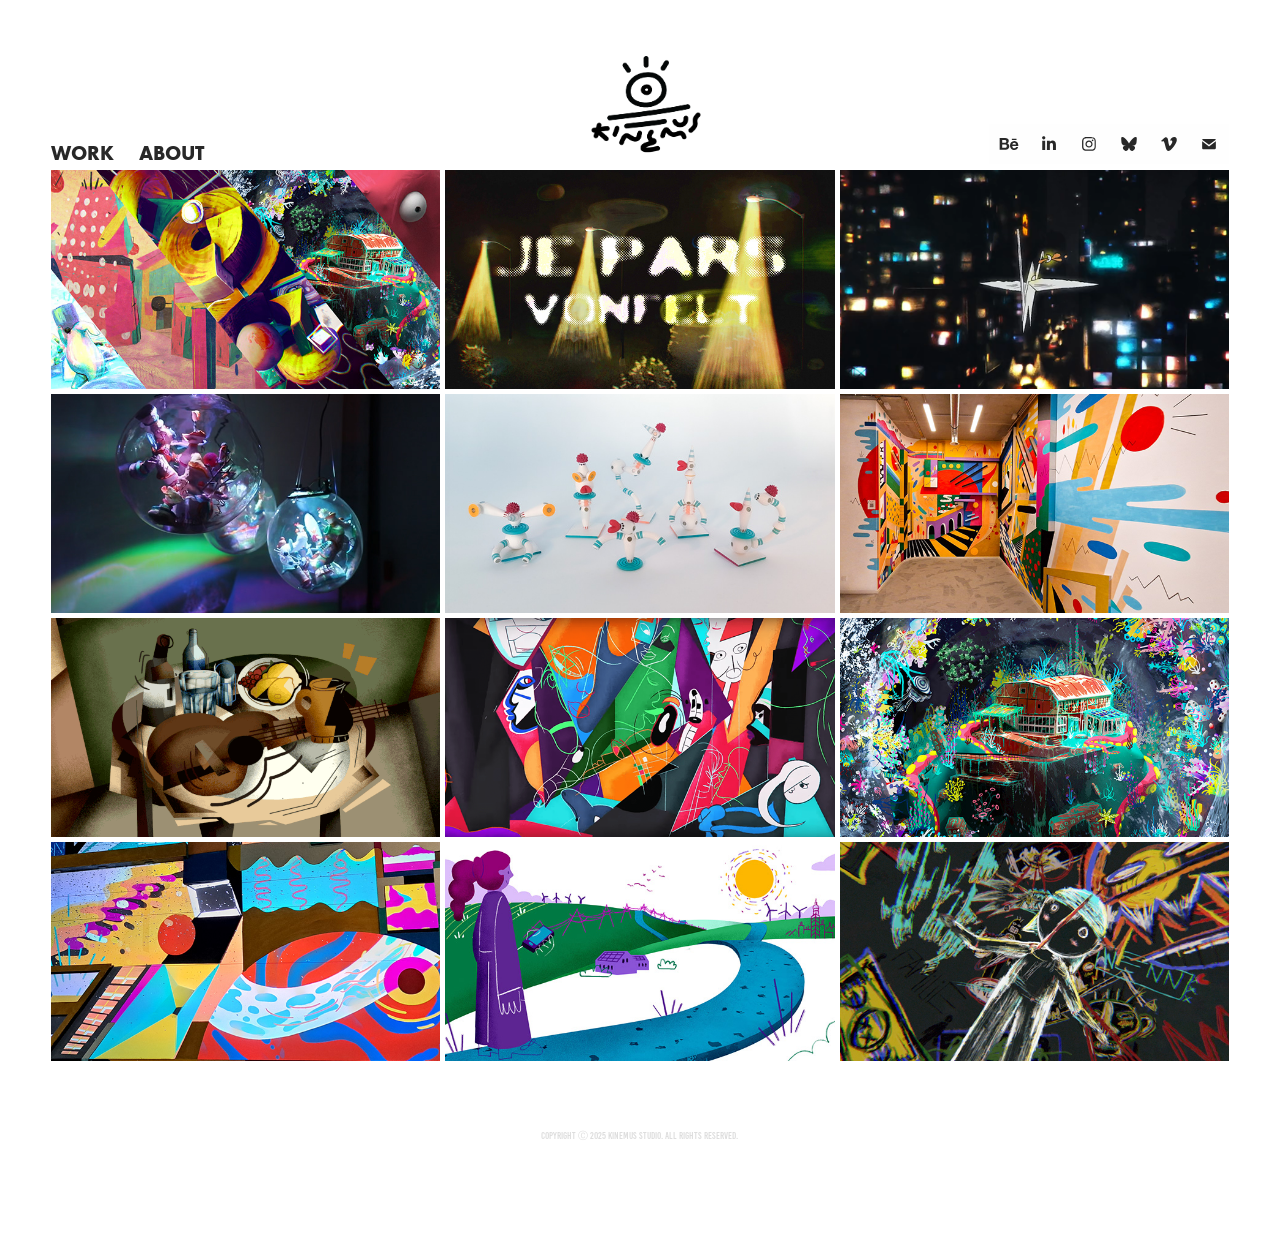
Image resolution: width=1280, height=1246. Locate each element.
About (171, 152)
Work (82, 152)
